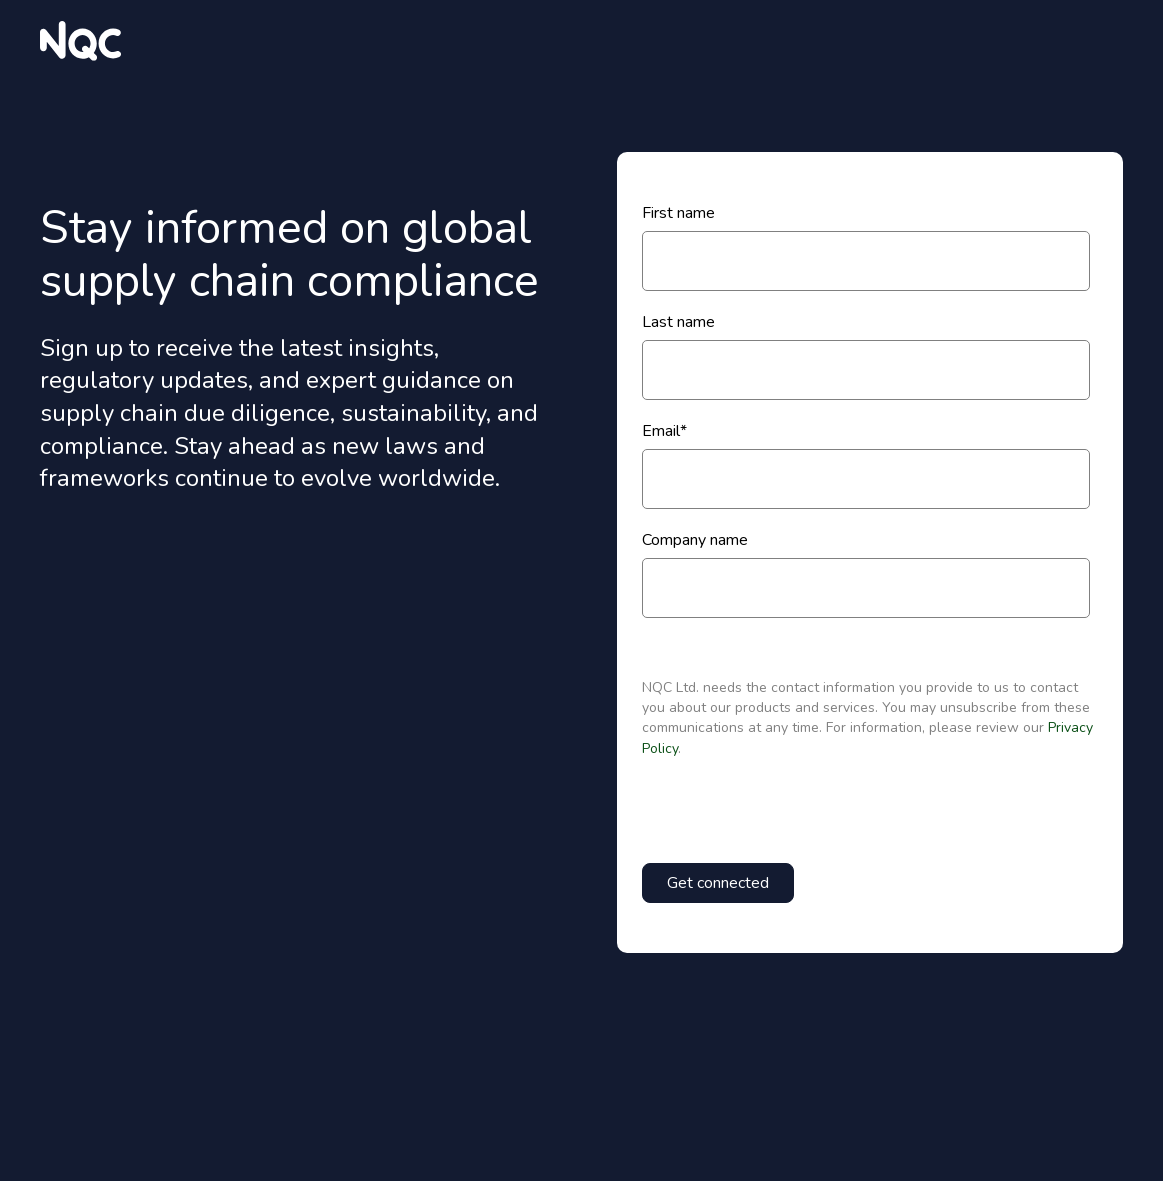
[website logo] (80, 41)
